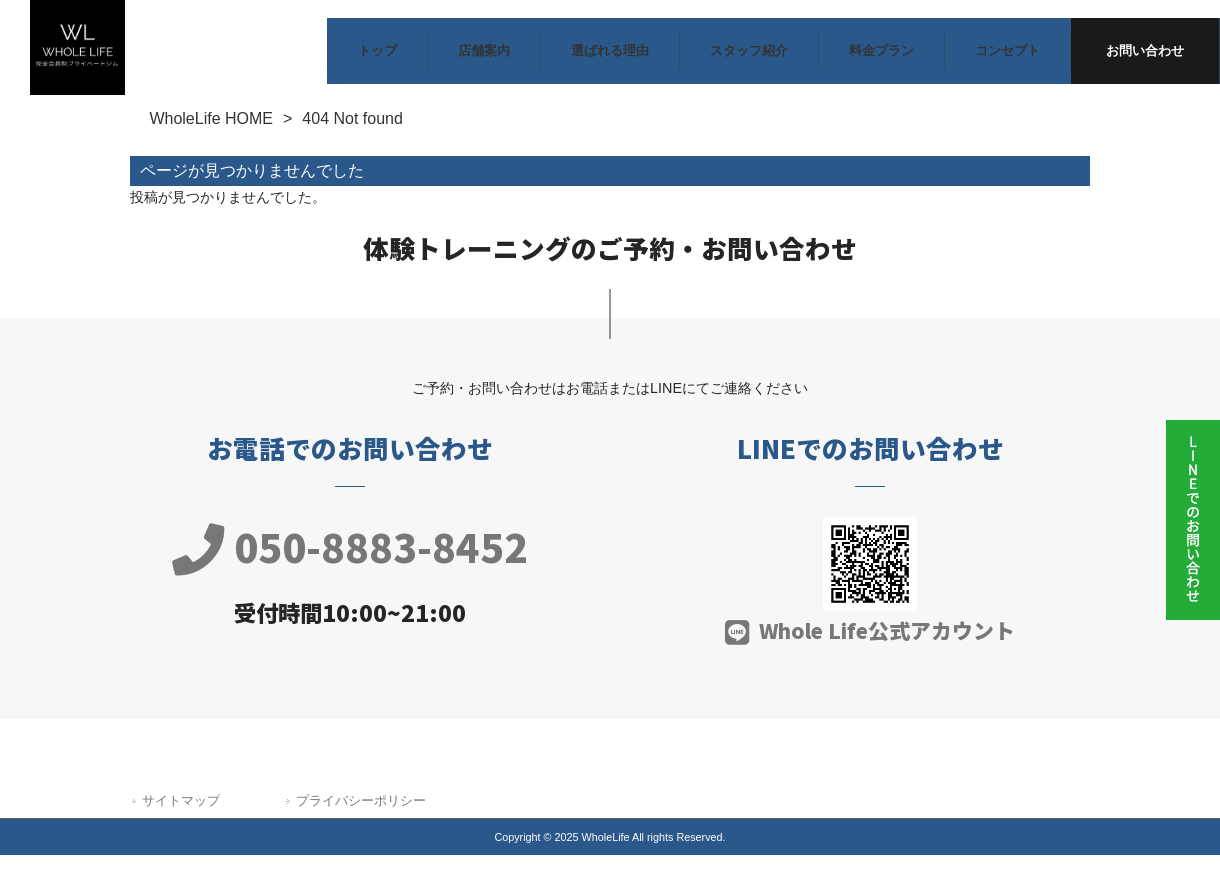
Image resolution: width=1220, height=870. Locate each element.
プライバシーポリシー (361, 804)
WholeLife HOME (211, 123)
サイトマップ (181, 804)
